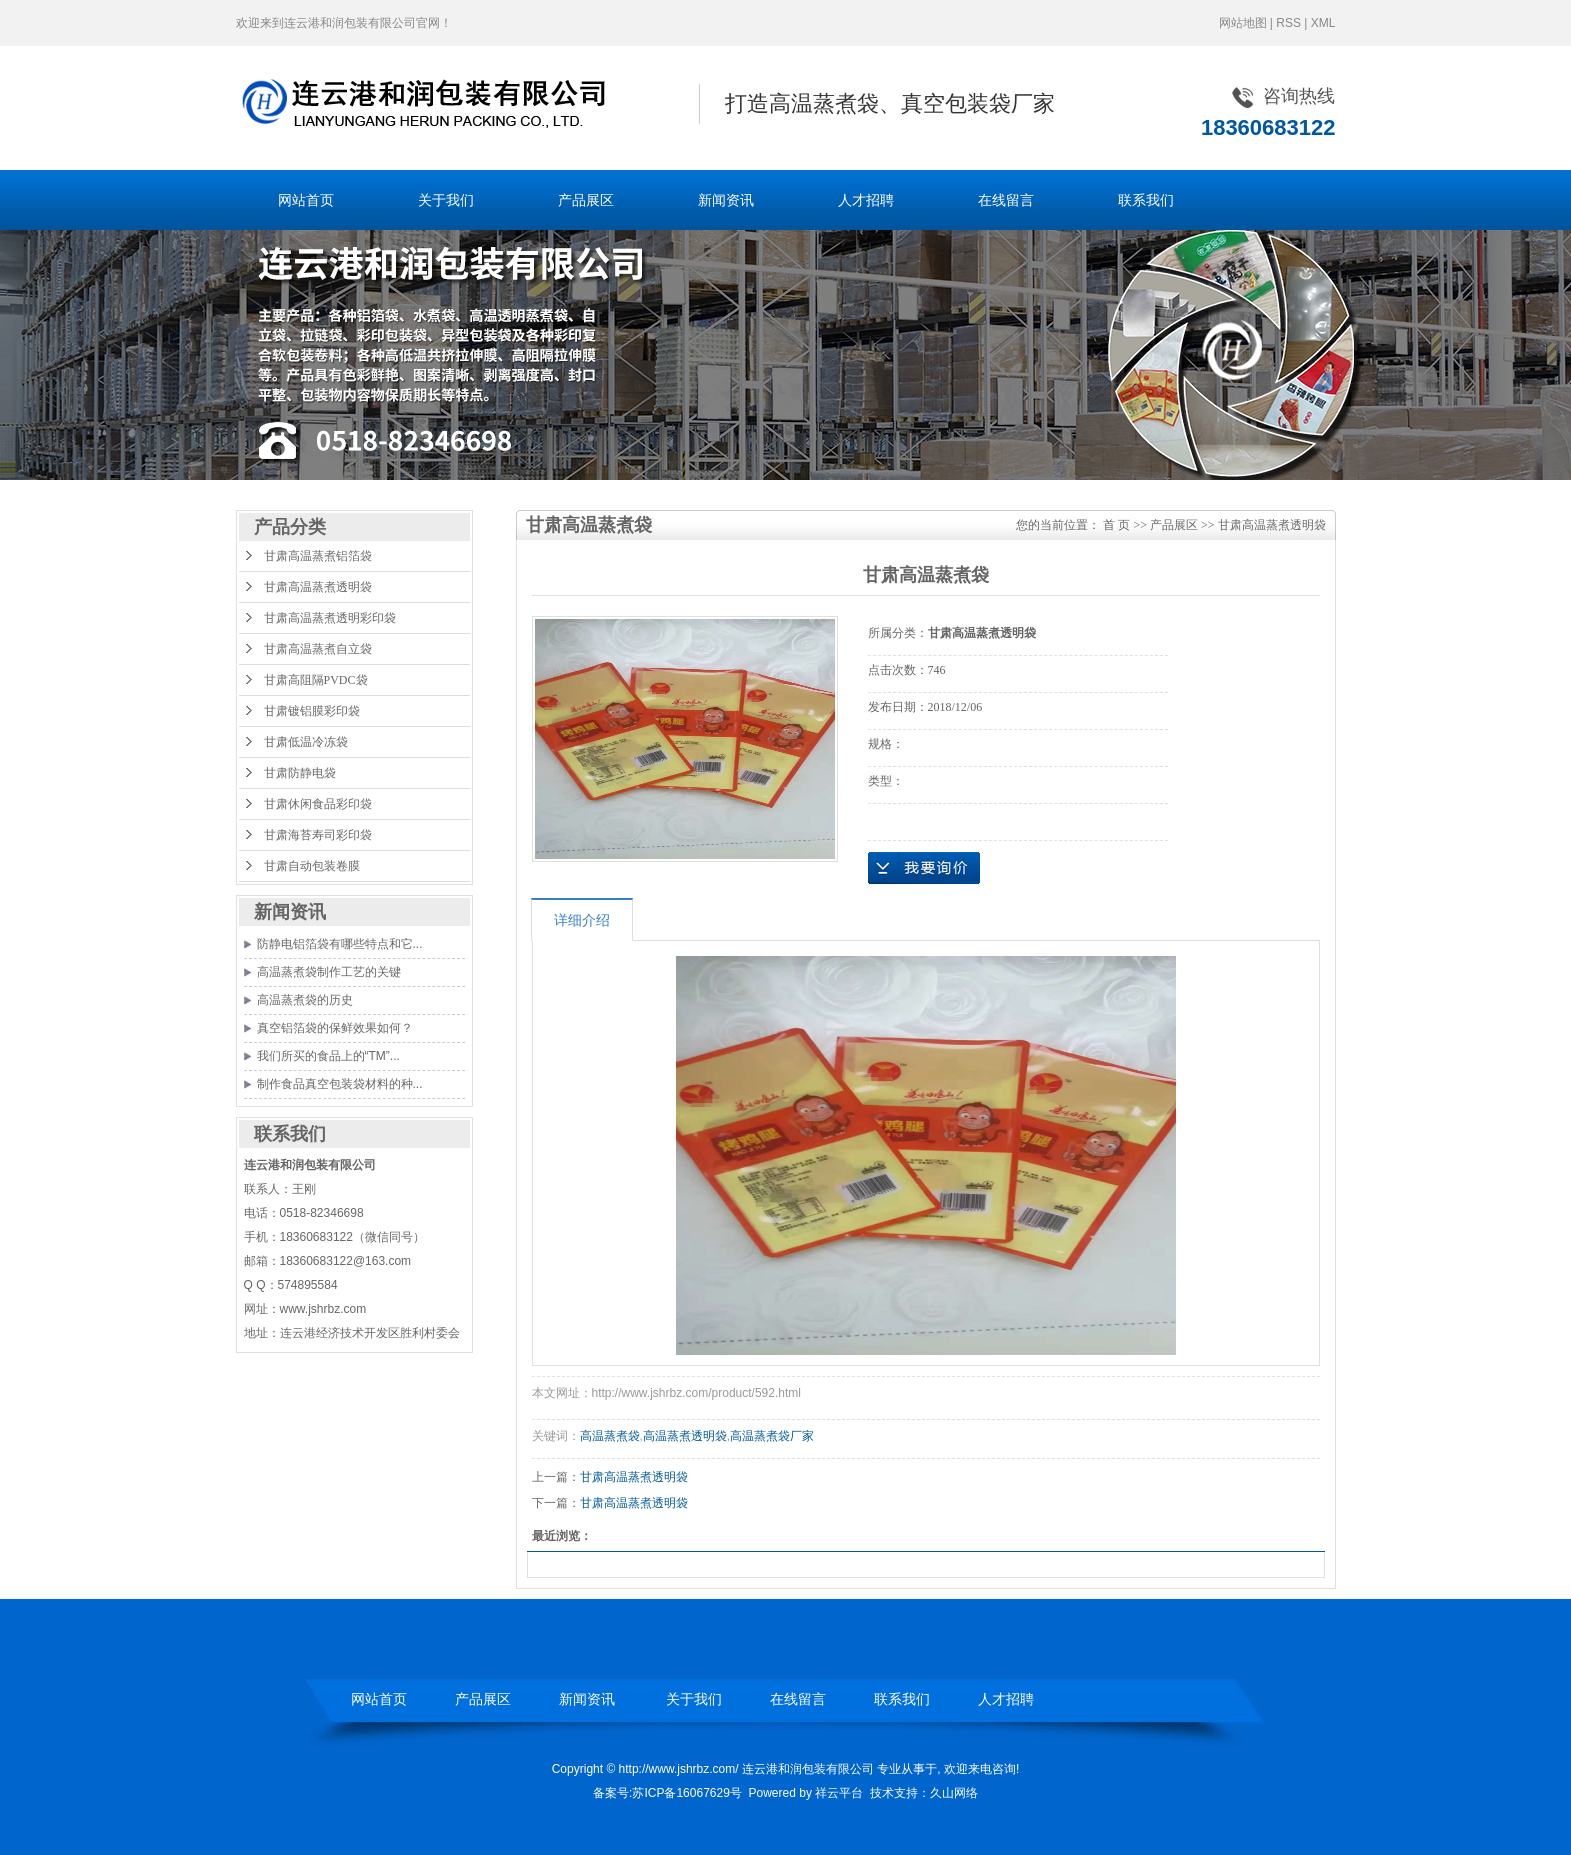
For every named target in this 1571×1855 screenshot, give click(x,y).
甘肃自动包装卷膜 (312, 866)
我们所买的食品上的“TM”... (328, 1056)
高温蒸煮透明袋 (685, 1436)
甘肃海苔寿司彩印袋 (318, 835)
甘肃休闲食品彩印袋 (318, 804)
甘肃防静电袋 (300, 773)
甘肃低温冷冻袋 (306, 742)
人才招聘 (866, 200)
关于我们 (446, 200)
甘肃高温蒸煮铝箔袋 (318, 556)
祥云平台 (839, 1793)
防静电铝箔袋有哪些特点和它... (340, 944)
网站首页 (306, 200)
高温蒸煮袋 (610, 1436)
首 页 (1116, 525)
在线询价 (924, 868)
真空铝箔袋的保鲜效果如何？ (335, 1028)
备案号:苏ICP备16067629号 (667, 1793)
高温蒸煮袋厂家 (772, 1436)
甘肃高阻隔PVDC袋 (316, 680)
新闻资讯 (726, 200)
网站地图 (1243, 23)
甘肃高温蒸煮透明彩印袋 (330, 618)
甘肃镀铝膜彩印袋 (312, 711)
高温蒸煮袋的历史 (305, 1000)
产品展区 (586, 200)
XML (1323, 23)
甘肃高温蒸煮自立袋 (318, 649)
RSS (1288, 23)
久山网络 (954, 1793)
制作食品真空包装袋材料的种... (340, 1084)
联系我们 (1146, 200)
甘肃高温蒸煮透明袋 (318, 587)
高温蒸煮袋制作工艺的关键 (329, 972)
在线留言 (1006, 200)
